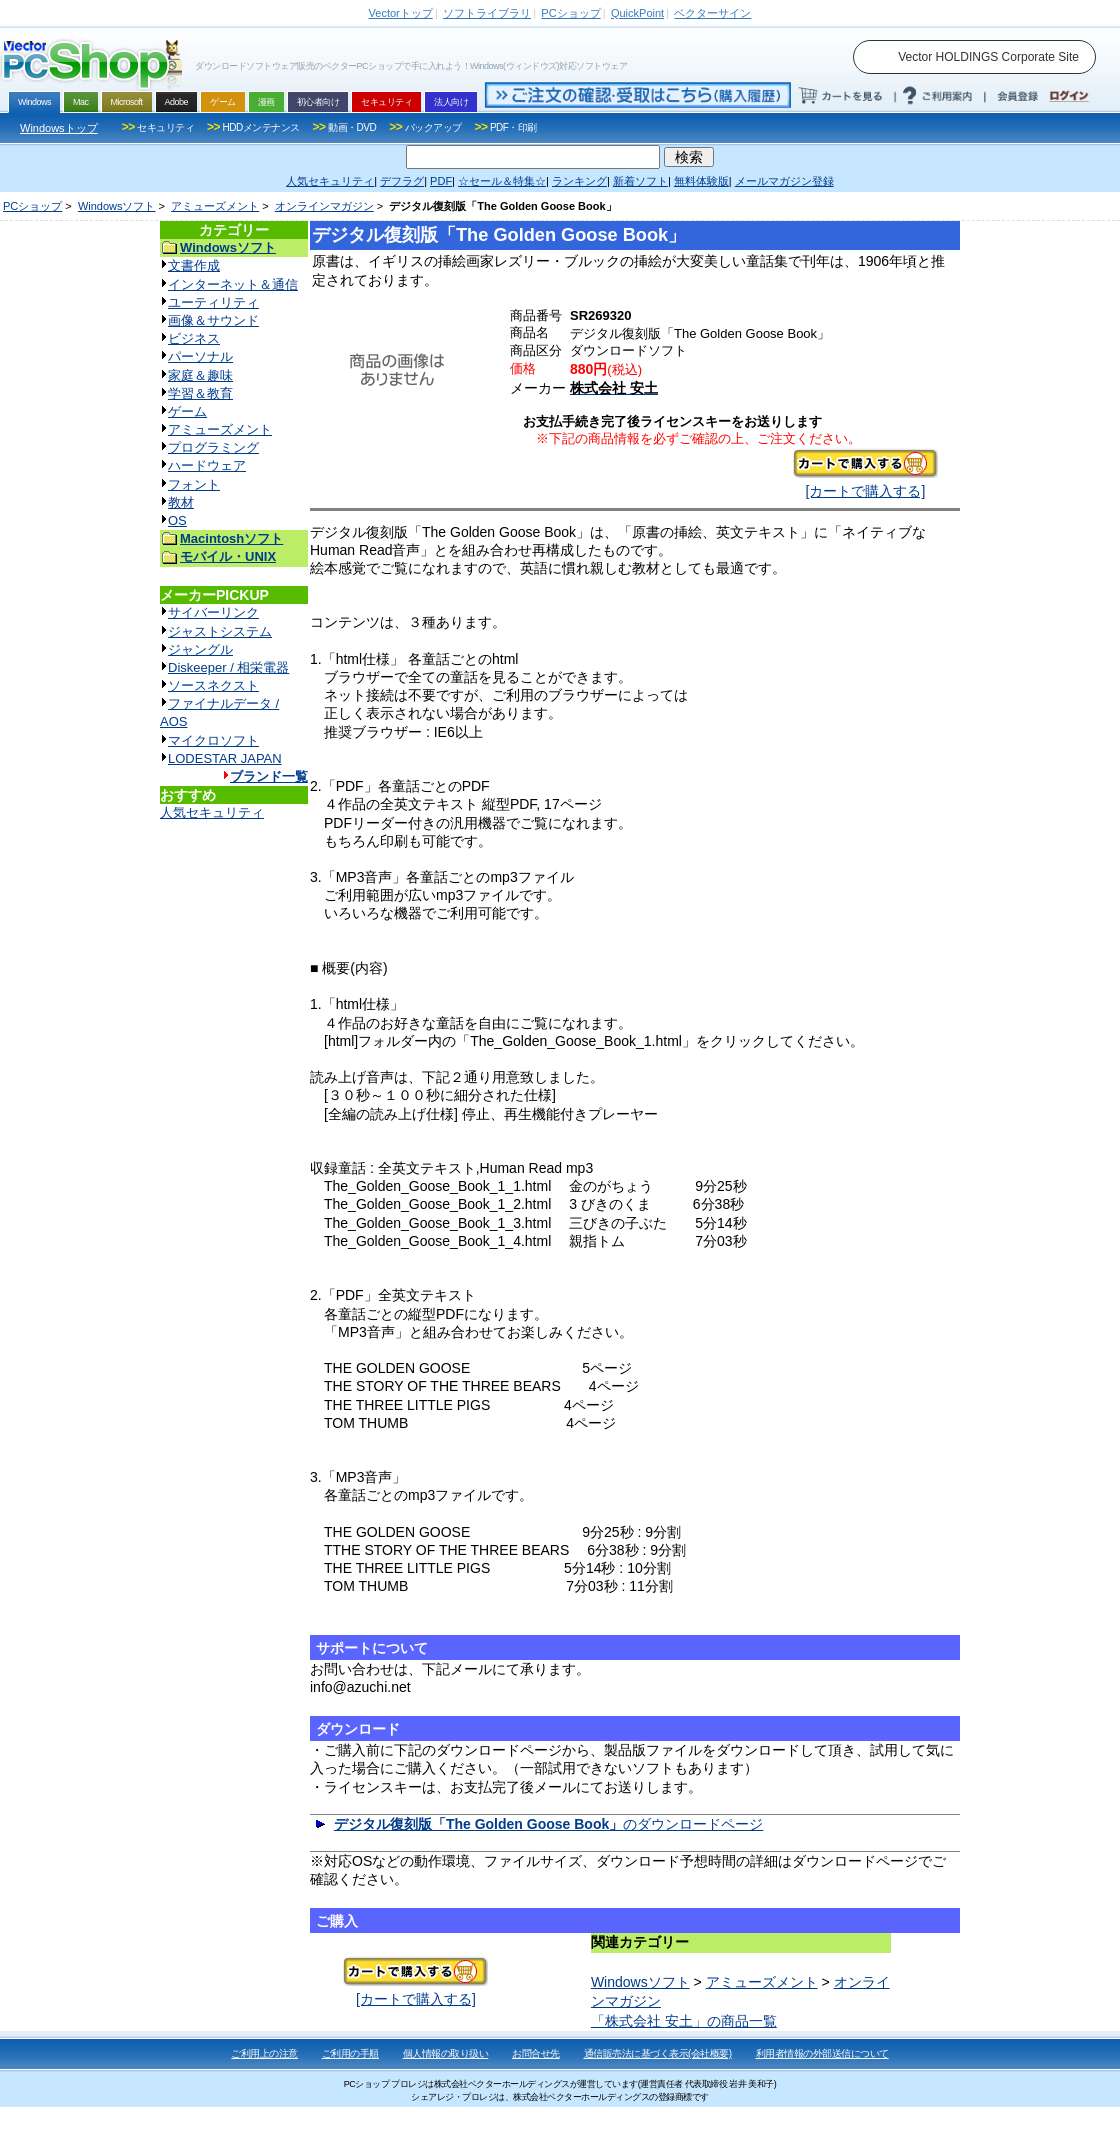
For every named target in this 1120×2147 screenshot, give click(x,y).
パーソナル (200, 356)
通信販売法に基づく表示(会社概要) (658, 2053)
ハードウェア (207, 465)
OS (177, 520)
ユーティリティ (213, 302)
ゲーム (187, 411)
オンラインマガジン (324, 206)
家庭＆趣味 (200, 375)
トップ (401, 13)
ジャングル (200, 649)
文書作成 (194, 265)
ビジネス (194, 338)
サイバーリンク (213, 612)
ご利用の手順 (350, 2053)
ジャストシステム (220, 631)
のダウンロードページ (548, 1824)
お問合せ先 (536, 2053)
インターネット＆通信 (233, 284)
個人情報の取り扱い (446, 2053)
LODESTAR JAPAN (225, 758)
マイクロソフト (213, 740)
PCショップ (32, 206)
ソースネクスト (213, 685)
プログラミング (213, 447)
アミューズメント (215, 206)
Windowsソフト (117, 206)
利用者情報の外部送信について (822, 2053)
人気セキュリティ (212, 812)
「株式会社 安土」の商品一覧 (684, 2021)
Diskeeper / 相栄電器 (228, 667)
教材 (181, 502)
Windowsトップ (59, 128)
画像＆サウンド (213, 320)
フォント (194, 484)
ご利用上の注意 (264, 2053)
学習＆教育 (200, 393)
